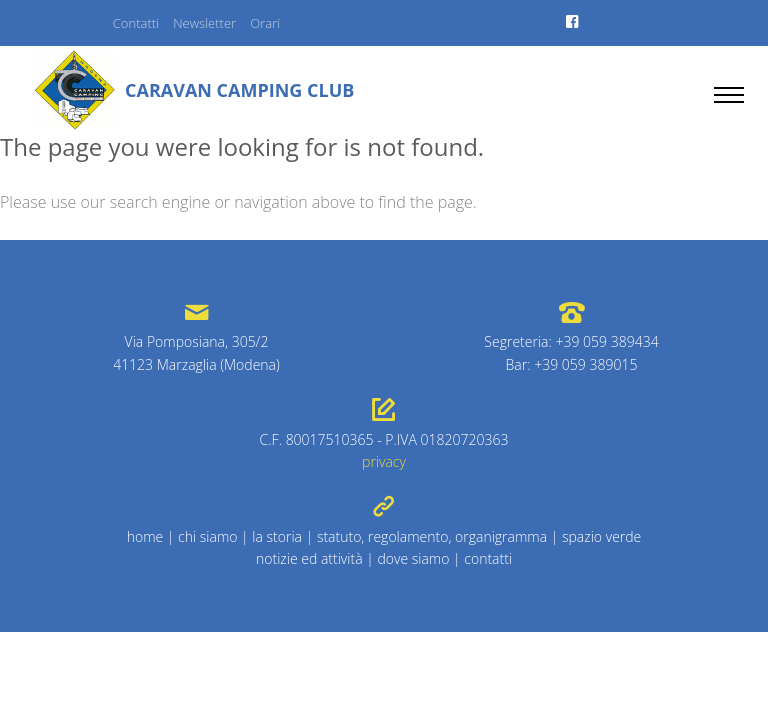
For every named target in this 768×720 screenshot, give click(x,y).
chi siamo (207, 536)
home (145, 536)
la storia (277, 536)
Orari (265, 23)
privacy (384, 461)
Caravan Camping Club (239, 90)
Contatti (136, 23)
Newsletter (204, 23)
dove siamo (413, 558)
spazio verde (601, 536)
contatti (488, 558)
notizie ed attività (309, 558)
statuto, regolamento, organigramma (432, 536)
